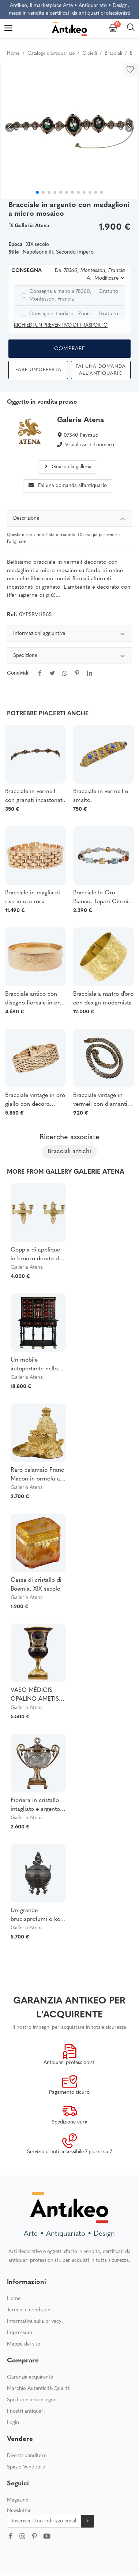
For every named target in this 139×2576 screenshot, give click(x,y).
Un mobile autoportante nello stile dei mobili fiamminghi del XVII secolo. (36, 1365)
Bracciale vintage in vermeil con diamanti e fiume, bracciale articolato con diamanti (103, 1101)
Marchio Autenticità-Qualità (38, 2388)
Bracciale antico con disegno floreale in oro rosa (34, 999)
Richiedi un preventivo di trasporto (61, 325)
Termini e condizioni (29, 2310)
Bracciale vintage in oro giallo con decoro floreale (35, 1101)
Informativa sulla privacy (34, 2321)
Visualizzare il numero (89, 445)
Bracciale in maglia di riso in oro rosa (32, 897)
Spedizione (69, 657)
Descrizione (69, 519)
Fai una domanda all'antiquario (101, 370)
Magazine (17, 2500)
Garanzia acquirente (30, 2377)
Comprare (69, 349)
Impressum (19, 2333)
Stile (13, 252)
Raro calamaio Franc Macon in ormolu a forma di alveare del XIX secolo (37, 1475)
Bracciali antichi (69, 1151)
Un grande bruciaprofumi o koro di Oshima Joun (38, 1916)
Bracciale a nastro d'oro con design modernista (103, 998)
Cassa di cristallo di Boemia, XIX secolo (36, 1584)
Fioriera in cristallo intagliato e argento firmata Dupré (35, 1806)
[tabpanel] (69, 658)
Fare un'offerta (38, 369)
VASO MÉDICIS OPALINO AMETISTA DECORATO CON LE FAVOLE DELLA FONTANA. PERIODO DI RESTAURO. (38, 1695)
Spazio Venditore (26, 2467)
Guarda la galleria (67, 467)
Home (13, 2298)
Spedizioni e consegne (31, 2400)
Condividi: (18, 673)
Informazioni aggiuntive (69, 635)
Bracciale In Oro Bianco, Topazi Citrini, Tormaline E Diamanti (101, 898)
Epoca (15, 244)
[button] (129, 127)
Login (13, 2423)
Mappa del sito (23, 2344)
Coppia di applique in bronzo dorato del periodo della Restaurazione (37, 1255)
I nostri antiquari (26, 2411)
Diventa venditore (26, 2456)
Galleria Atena (27, 1267)
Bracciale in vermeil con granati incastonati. (35, 796)
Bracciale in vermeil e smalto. (100, 796)
